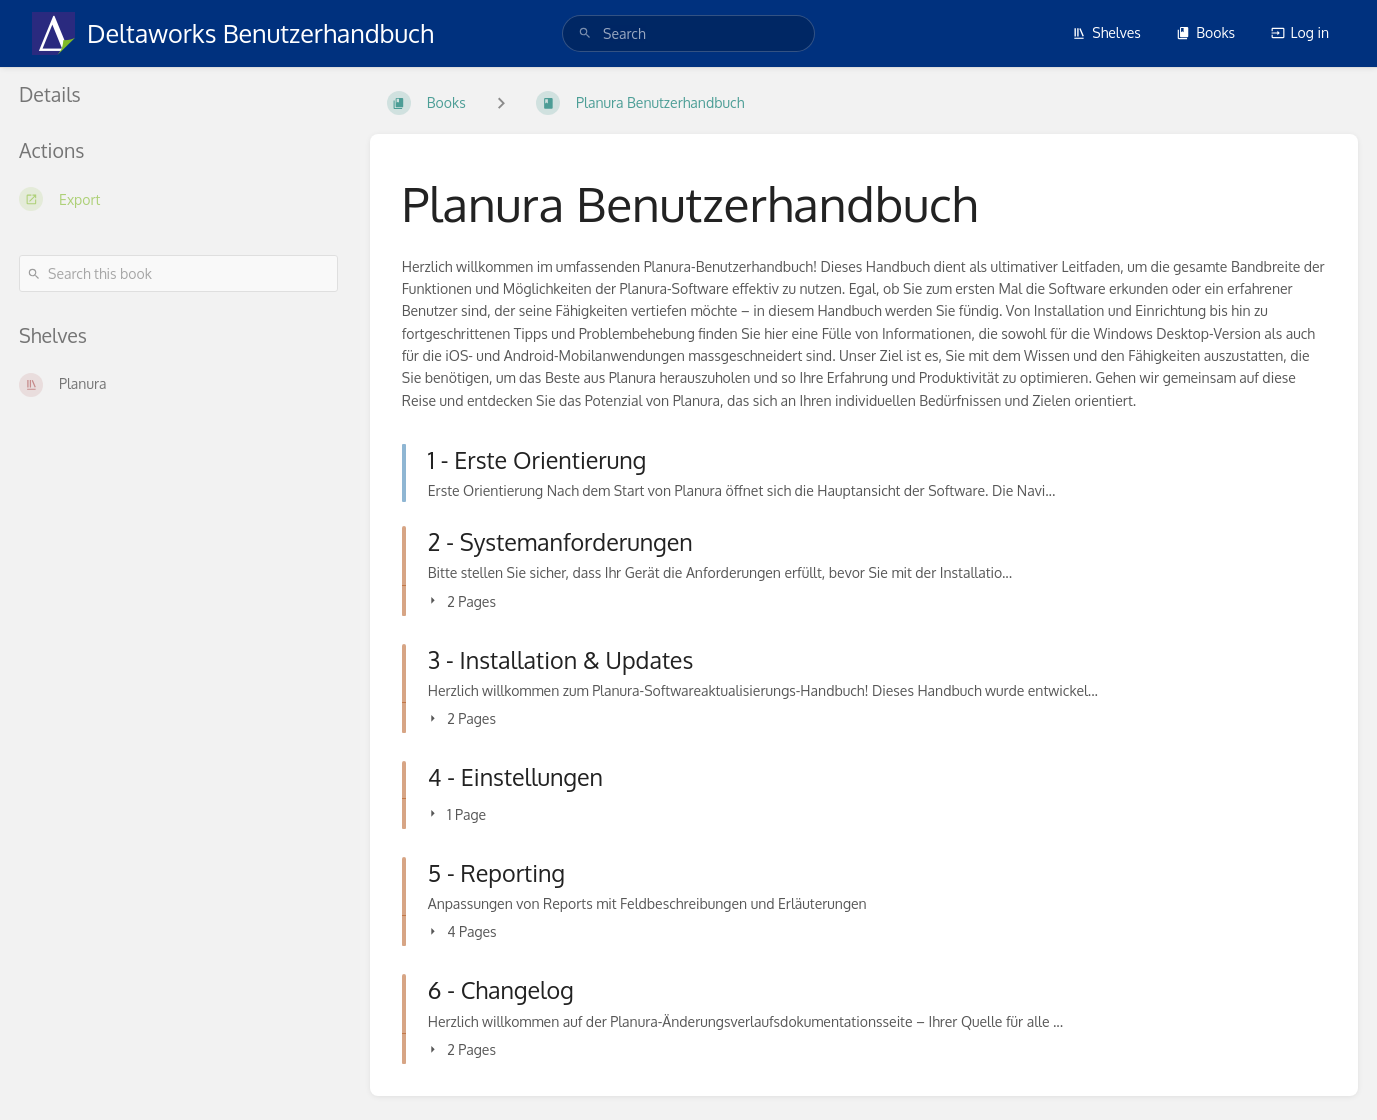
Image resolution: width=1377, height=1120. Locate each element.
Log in (1300, 32)
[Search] (585, 33)
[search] (688, 33)
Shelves (1106, 32)
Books (1205, 32)
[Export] (178, 199)
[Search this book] (178, 273)
